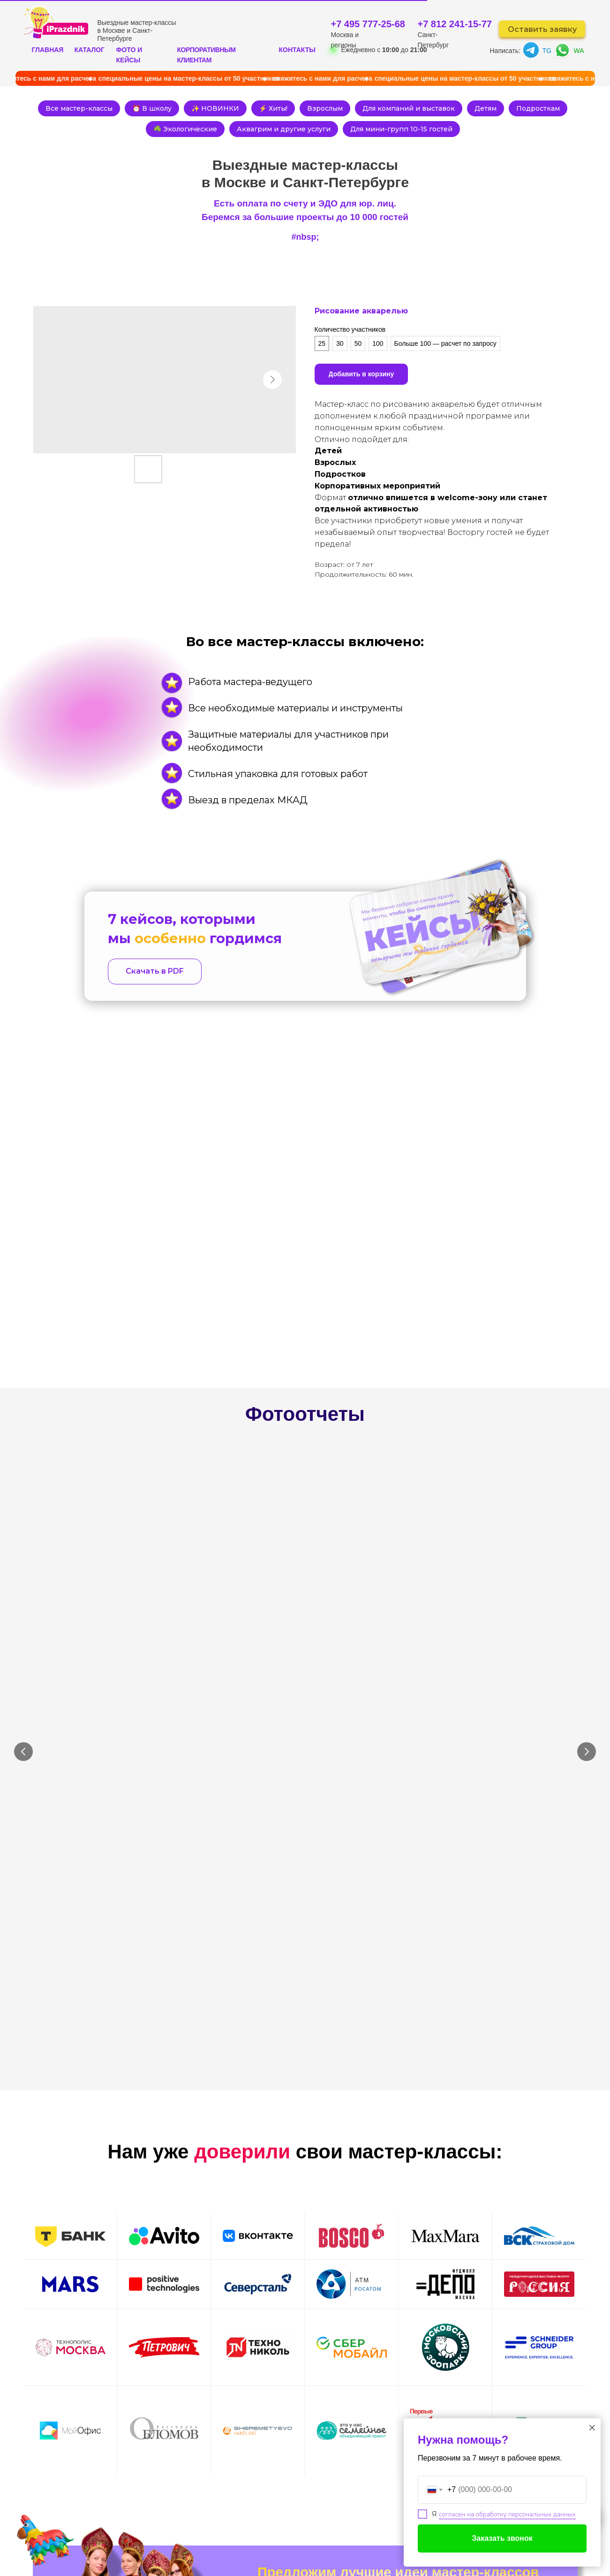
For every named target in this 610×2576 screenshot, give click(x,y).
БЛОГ (340, 2522)
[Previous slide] (23, 1556)
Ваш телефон (283, 2208)
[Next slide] (586, 1556)
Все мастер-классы (102, 109)
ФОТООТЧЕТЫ (237, 2507)
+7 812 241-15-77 (455, 24)
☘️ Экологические (215, 132)
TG (546, 50)
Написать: (505, 50)
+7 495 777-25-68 (368, 24)
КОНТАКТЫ (297, 49)
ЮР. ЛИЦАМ (297, 2507)
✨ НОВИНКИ (244, 109)
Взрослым (359, 109)
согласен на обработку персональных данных (507, 2514)
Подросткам (139, 132)
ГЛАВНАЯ (48, 49)
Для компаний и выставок (446, 109)
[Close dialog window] (592, 2427)
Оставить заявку (431, 2227)
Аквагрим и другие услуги (316, 132)
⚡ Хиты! (305, 109)
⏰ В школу (178, 109)
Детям (526, 109)
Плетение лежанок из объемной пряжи (224, 1589)
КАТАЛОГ (90, 49)
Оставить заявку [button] (542, 29)
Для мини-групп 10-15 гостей (437, 132)
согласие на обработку (409, 2252)
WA (579, 50)
